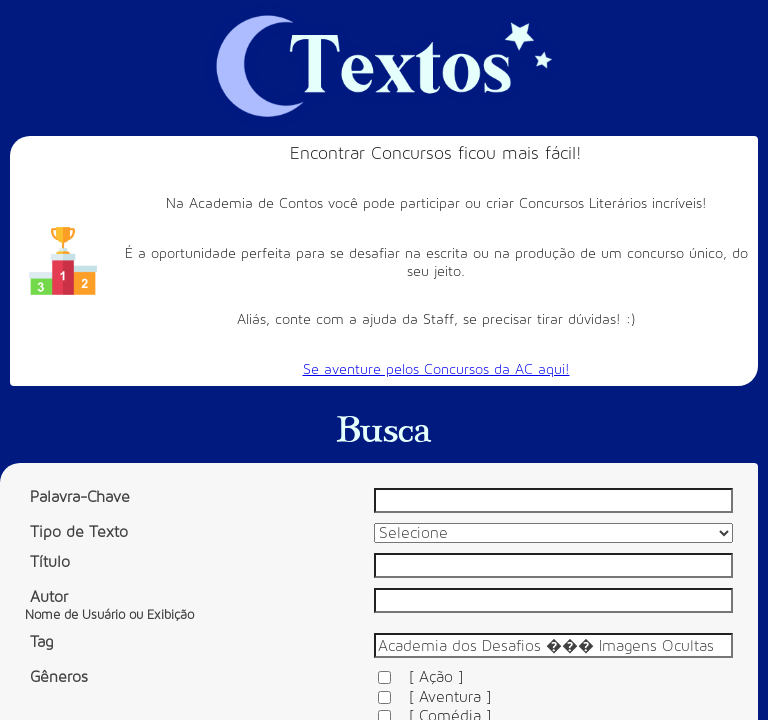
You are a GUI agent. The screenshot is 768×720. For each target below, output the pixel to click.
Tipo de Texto (79, 532)
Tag (41, 642)
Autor (109, 605)
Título (50, 562)
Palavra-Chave (80, 497)
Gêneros (59, 677)
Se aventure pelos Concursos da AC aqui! (436, 369)
